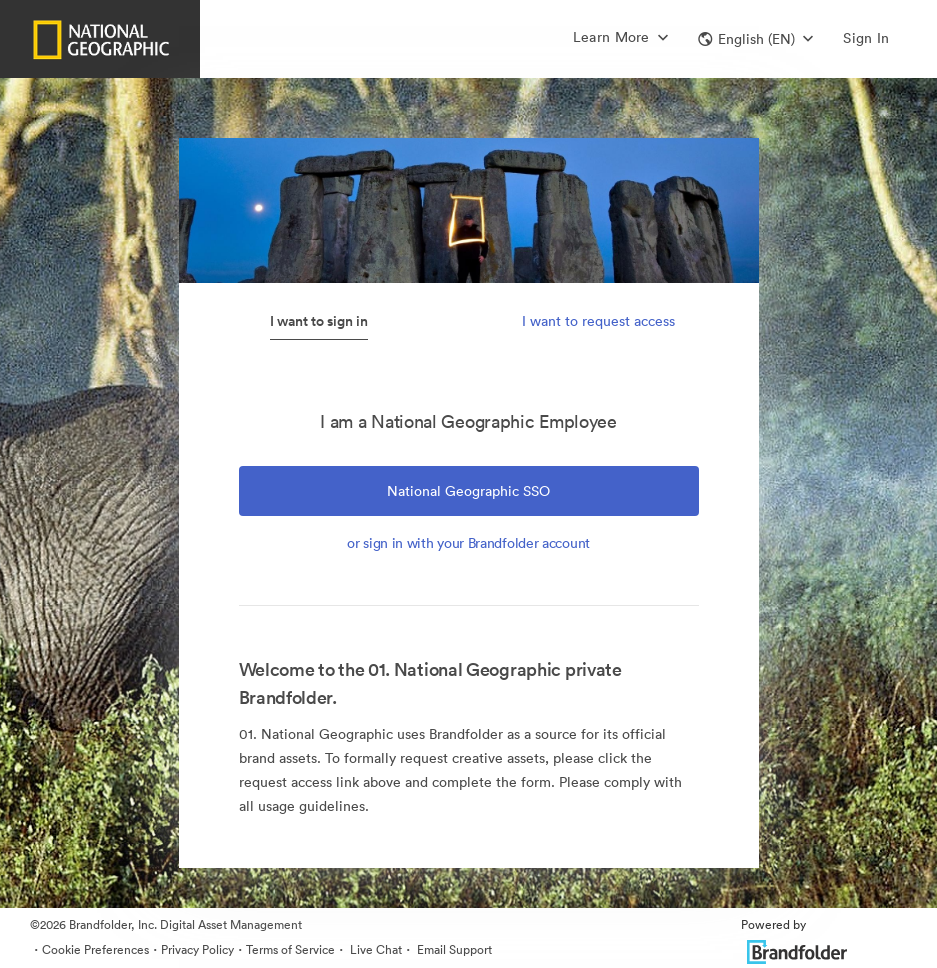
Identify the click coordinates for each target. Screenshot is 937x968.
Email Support (453, 949)
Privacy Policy (197, 949)
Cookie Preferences (95, 949)
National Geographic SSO (468, 491)
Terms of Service (290, 949)
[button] (755, 39)
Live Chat (374, 949)
